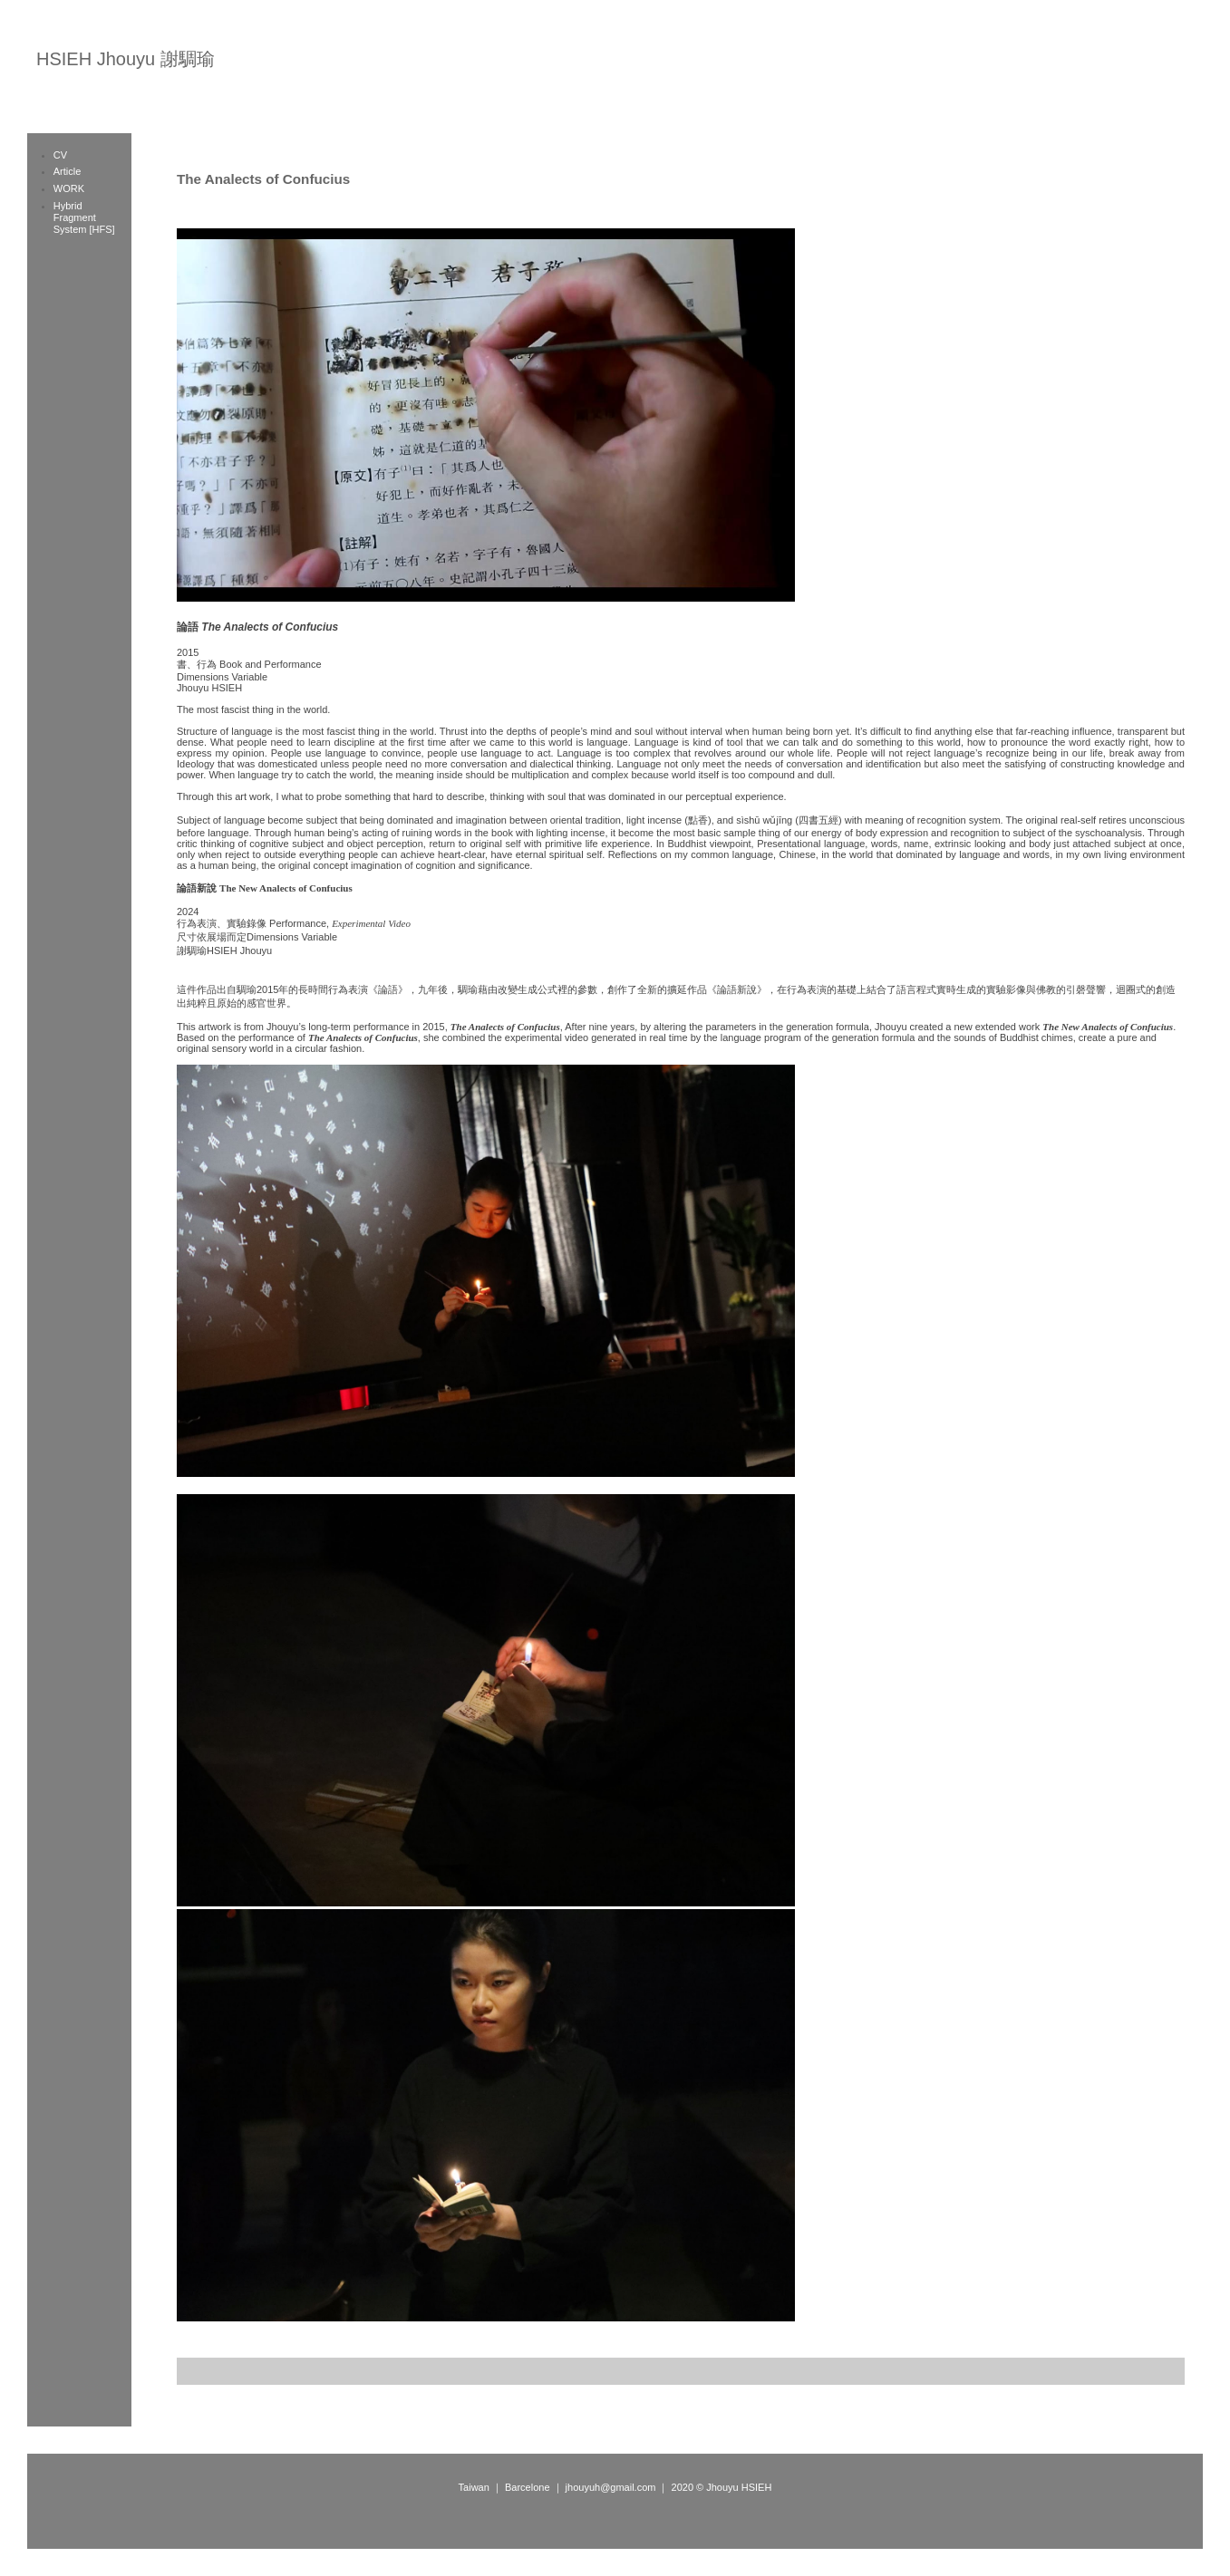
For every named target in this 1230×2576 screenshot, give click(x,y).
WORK (68, 188)
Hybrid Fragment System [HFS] (84, 217)
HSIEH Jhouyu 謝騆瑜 (125, 59)
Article (67, 171)
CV (60, 155)
